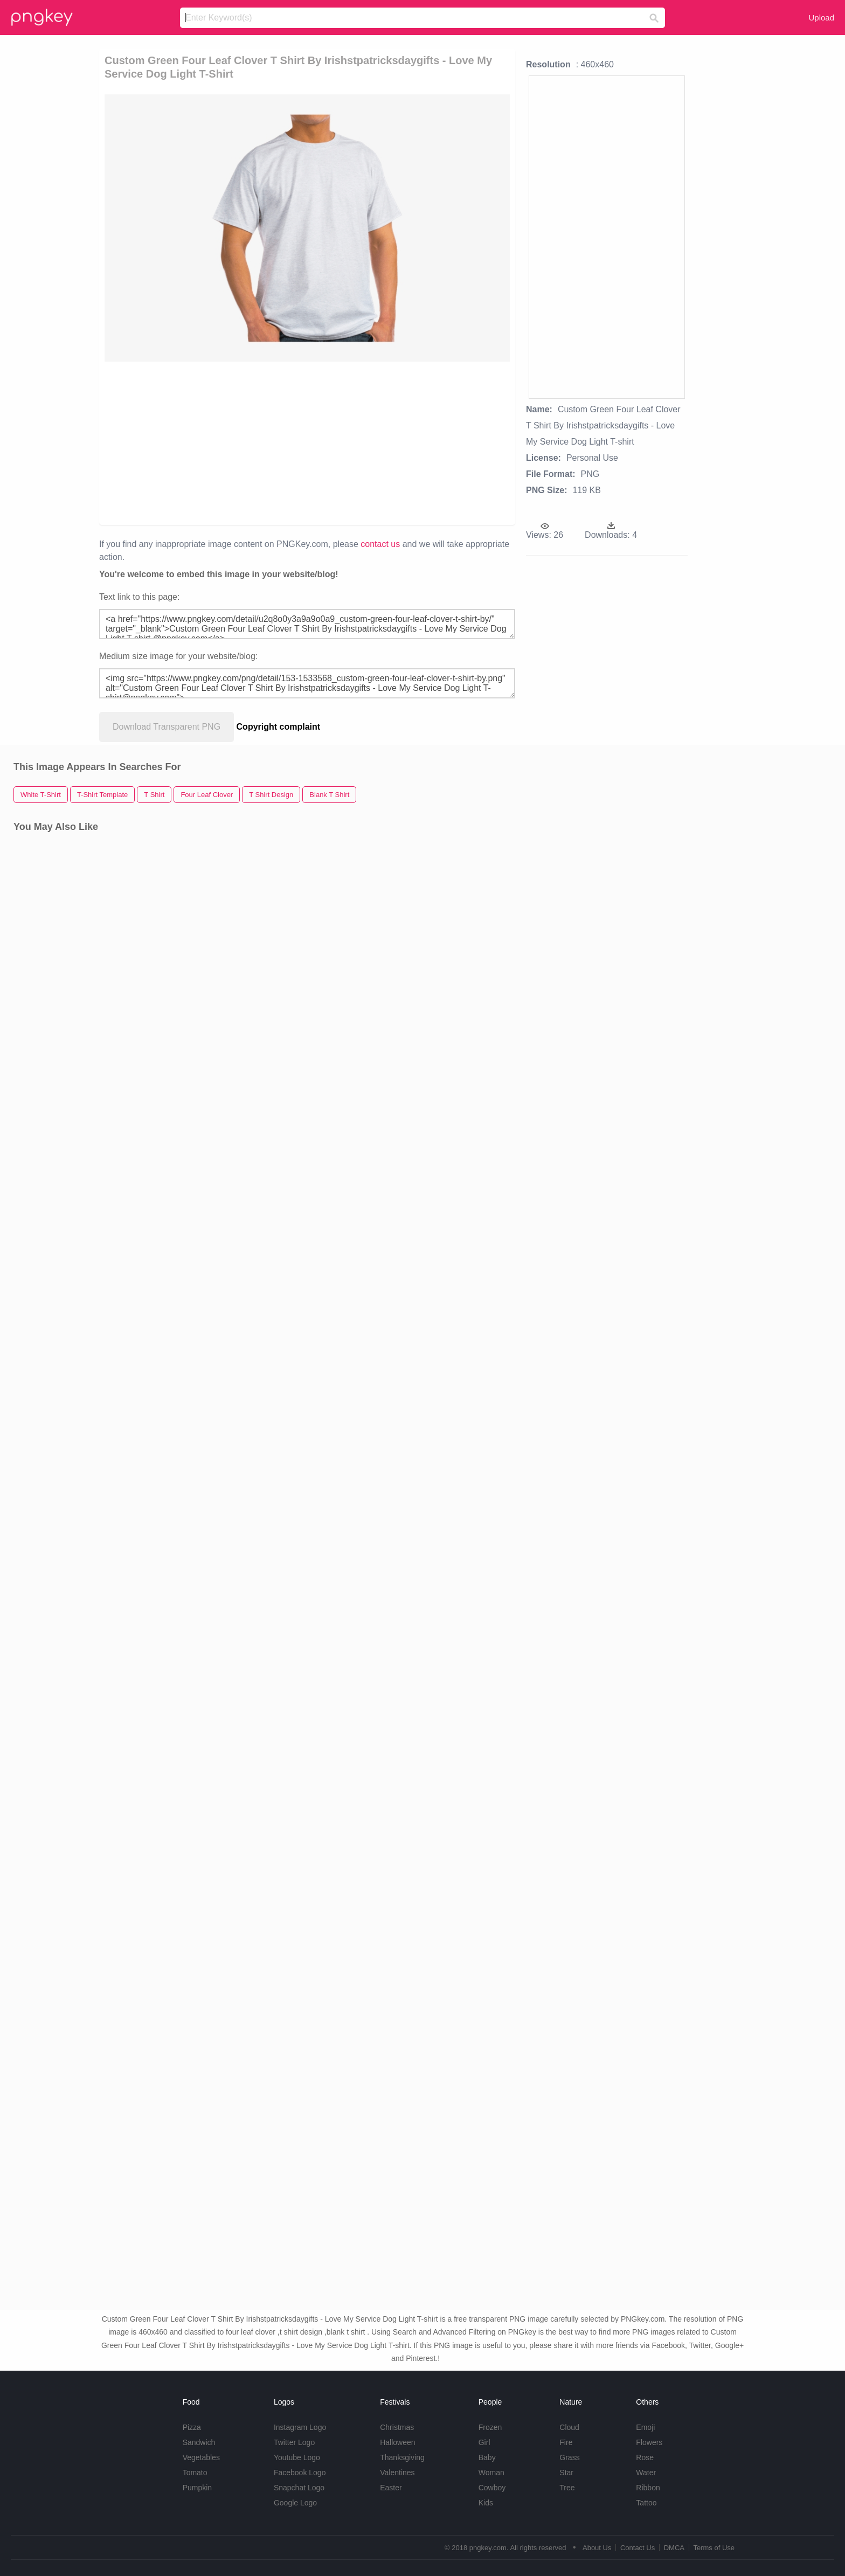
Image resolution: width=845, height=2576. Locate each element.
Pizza (192, 2427)
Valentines (397, 2472)
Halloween (397, 2442)
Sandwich (199, 2442)
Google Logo (295, 2502)
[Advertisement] (307, 442)
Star (566, 2472)
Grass (569, 2457)
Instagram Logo (300, 2427)
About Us (597, 2548)
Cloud (569, 2427)
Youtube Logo (297, 2457)
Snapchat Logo (299, 2487)
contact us (380, 544)
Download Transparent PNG (166, 726)
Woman (491, 2472)
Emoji (645, 2427)
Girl (484, 2442)
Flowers (649, 2442)
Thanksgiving (402, 2457)
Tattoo (646, 2502)
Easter (390, 2487)
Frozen (490, 2427)
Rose (645, 2457)
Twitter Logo (294, 2442)
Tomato (195, 2472)
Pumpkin (197, 2487)
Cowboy (492, 2487)
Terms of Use (714, 2548)
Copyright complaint (279, 726)
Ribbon (648, 2487)
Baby (487, 2457)
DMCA (674, 2548)
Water (646, 2472)
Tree (566, 2487)
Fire (565, 2442)
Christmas (397, 2427)
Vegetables (201, 2457)
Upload (821, 17)
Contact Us (637, 2548)
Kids (486, 2502)
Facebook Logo (300, 2472)
